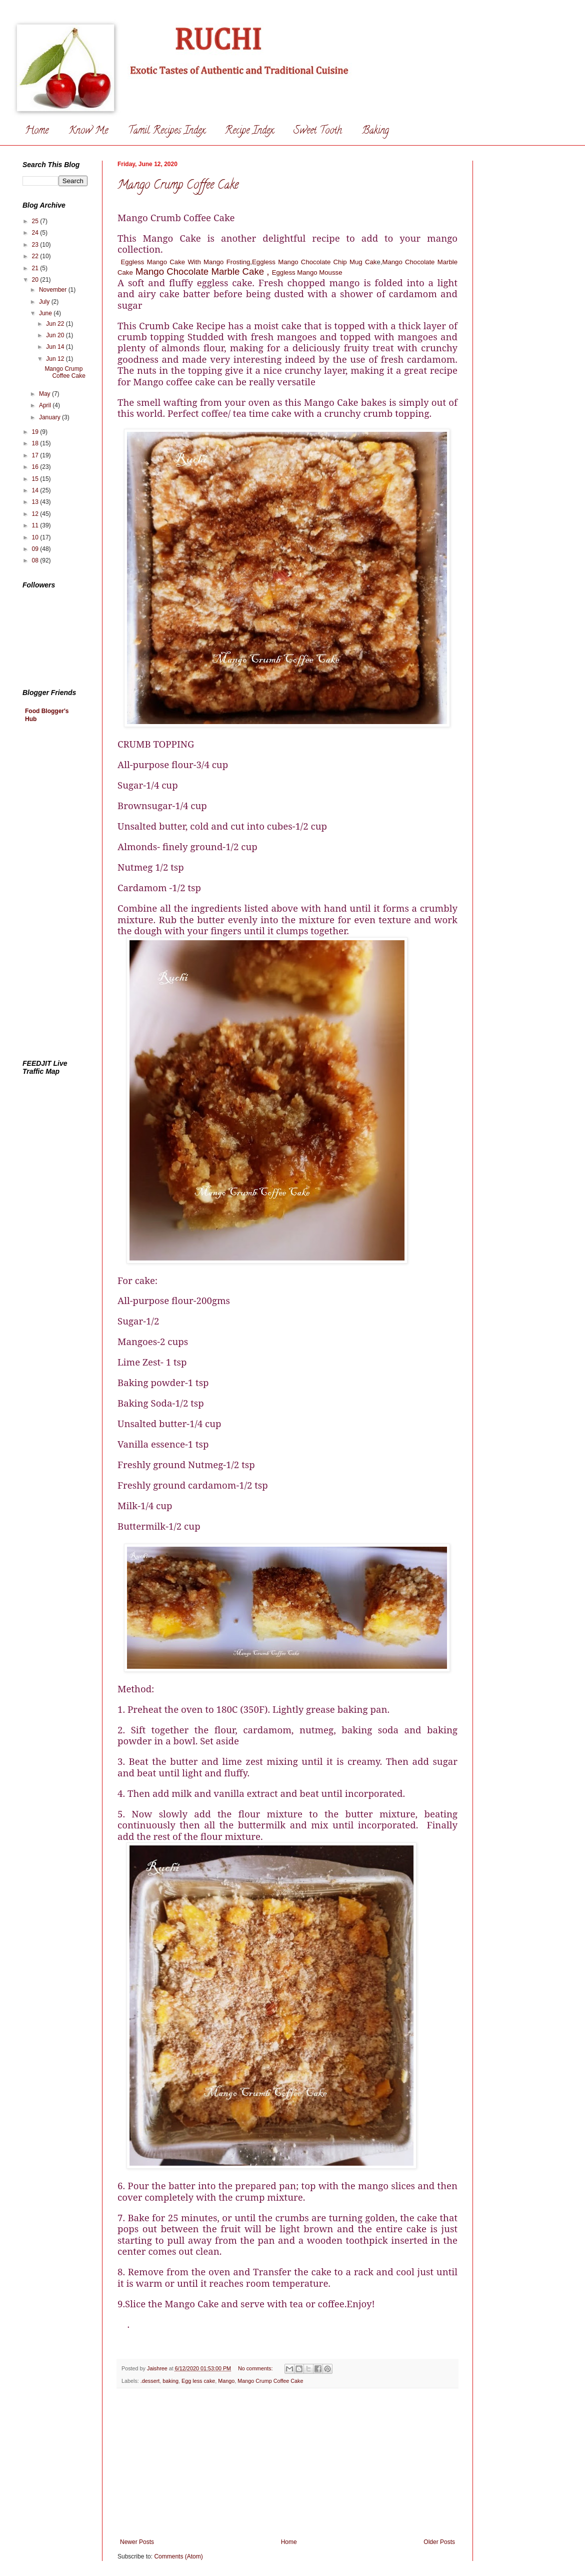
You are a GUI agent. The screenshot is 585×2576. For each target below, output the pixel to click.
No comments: (256, 2368)
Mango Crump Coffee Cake (178, 186)
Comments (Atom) (178, 2556)
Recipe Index (249, 131)
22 (36, 256)
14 (36, 490)
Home (36, 131)
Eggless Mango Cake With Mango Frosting (185, 262)
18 (36, 443)
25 (36, 221)
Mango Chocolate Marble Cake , (202, 271)
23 (36, 244)
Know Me (88, 131)
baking (170, 2381)
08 (36, 560)
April (45, 405)
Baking (375, 131)
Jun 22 (56, 323)
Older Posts (439, 2541)
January (50, 417)
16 (36, 466)
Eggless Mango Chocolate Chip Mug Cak (314, 262)
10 (36, 537)
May (45, 393)
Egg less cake (198, 2381)
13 (36, 501)
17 (36, 455)
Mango (226, 2381)
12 (36, 513)
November (53, 289)
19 (36, 431)
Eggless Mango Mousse (307, 272)
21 (36, 268)
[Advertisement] (287, 2463)
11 (36, 525)
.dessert (150, 2381)
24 (36, 232)
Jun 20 (56, 335)
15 (36, 478)
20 (36, 279)
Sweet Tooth (318, 131)
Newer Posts (137, 2541)
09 (36, 548)
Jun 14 (56, 346)
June (46, 313)
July (45, 301)
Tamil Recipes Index (166, 131)
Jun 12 (56, 358)
